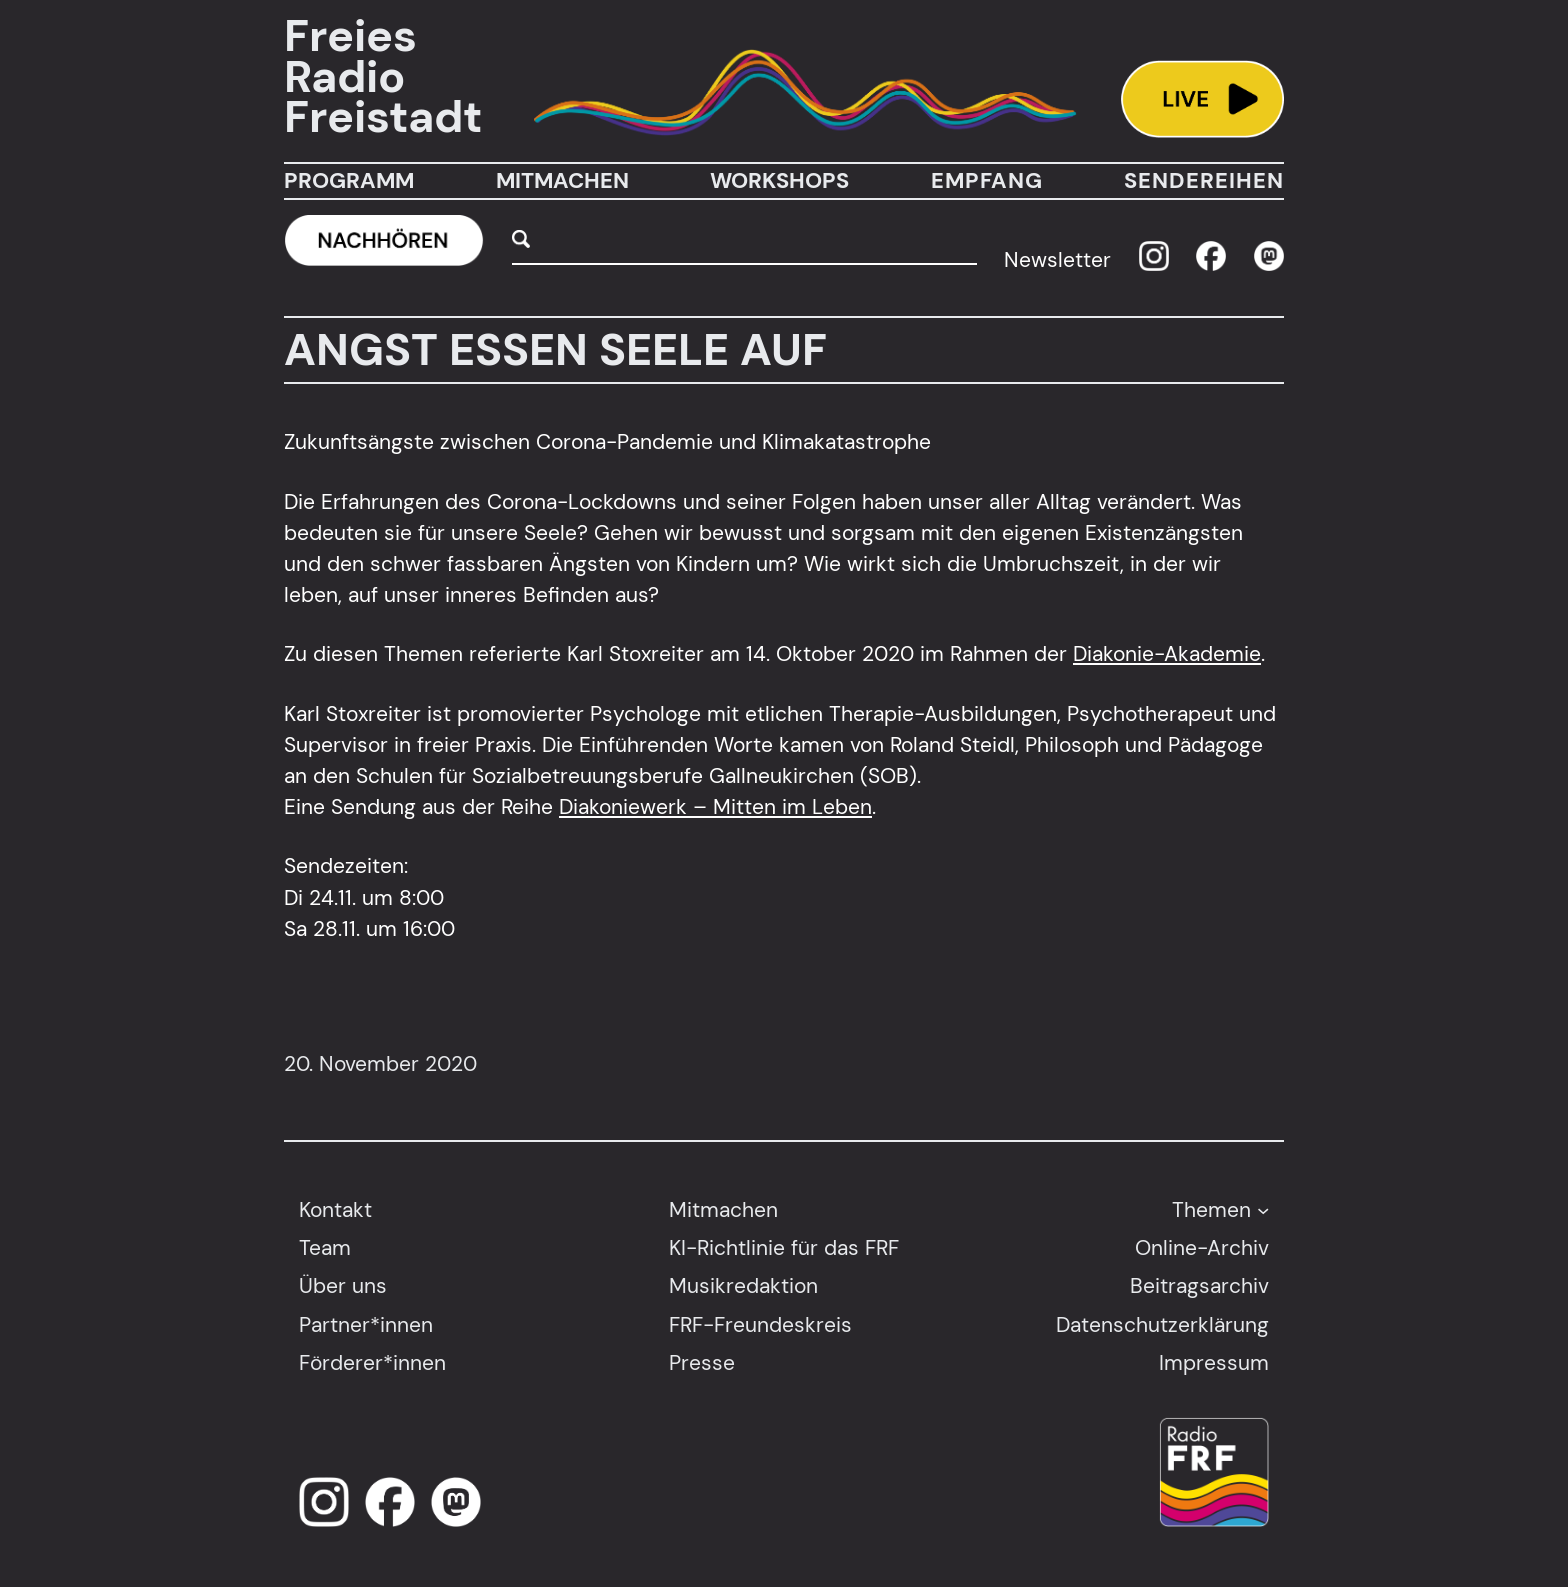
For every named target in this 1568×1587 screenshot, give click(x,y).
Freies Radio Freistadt (383, 77)
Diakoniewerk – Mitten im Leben (715, 806)
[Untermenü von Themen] (1263, 1209)
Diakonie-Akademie (1167, 653)
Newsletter (1057, 259)
